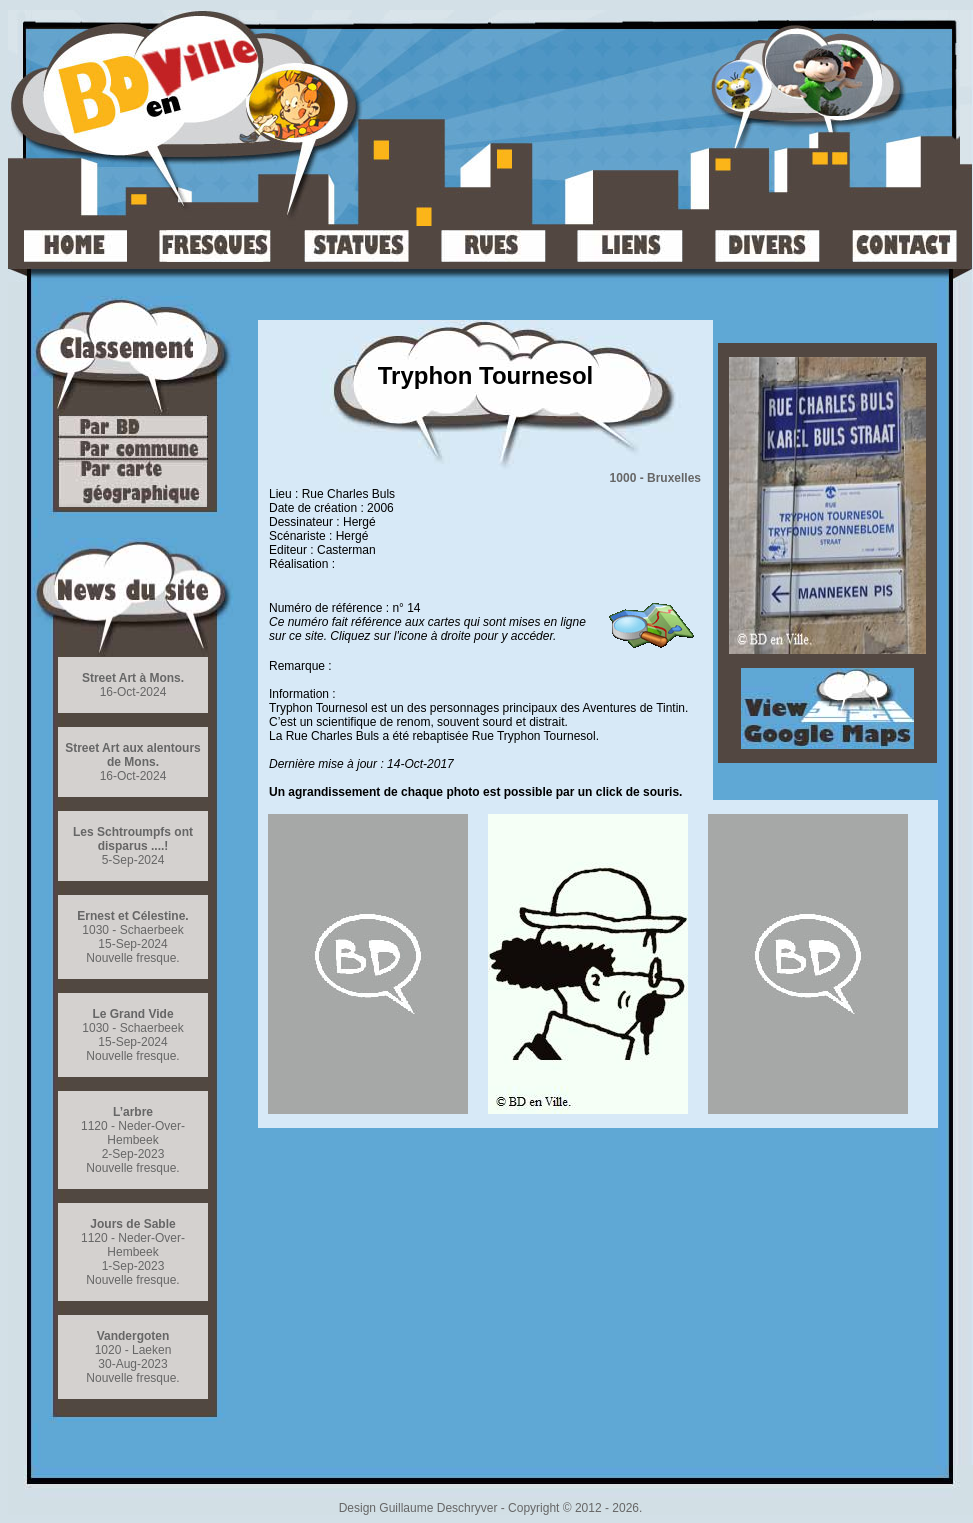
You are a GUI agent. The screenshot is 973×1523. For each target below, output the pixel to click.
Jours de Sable (132, 1224)
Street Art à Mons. (133, 678)
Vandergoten (133, 1336)
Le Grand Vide (132, 1014)
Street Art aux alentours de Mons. (133, 755)
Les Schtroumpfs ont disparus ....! (133, 839)
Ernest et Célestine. (132, 916)
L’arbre (133, 1112)
